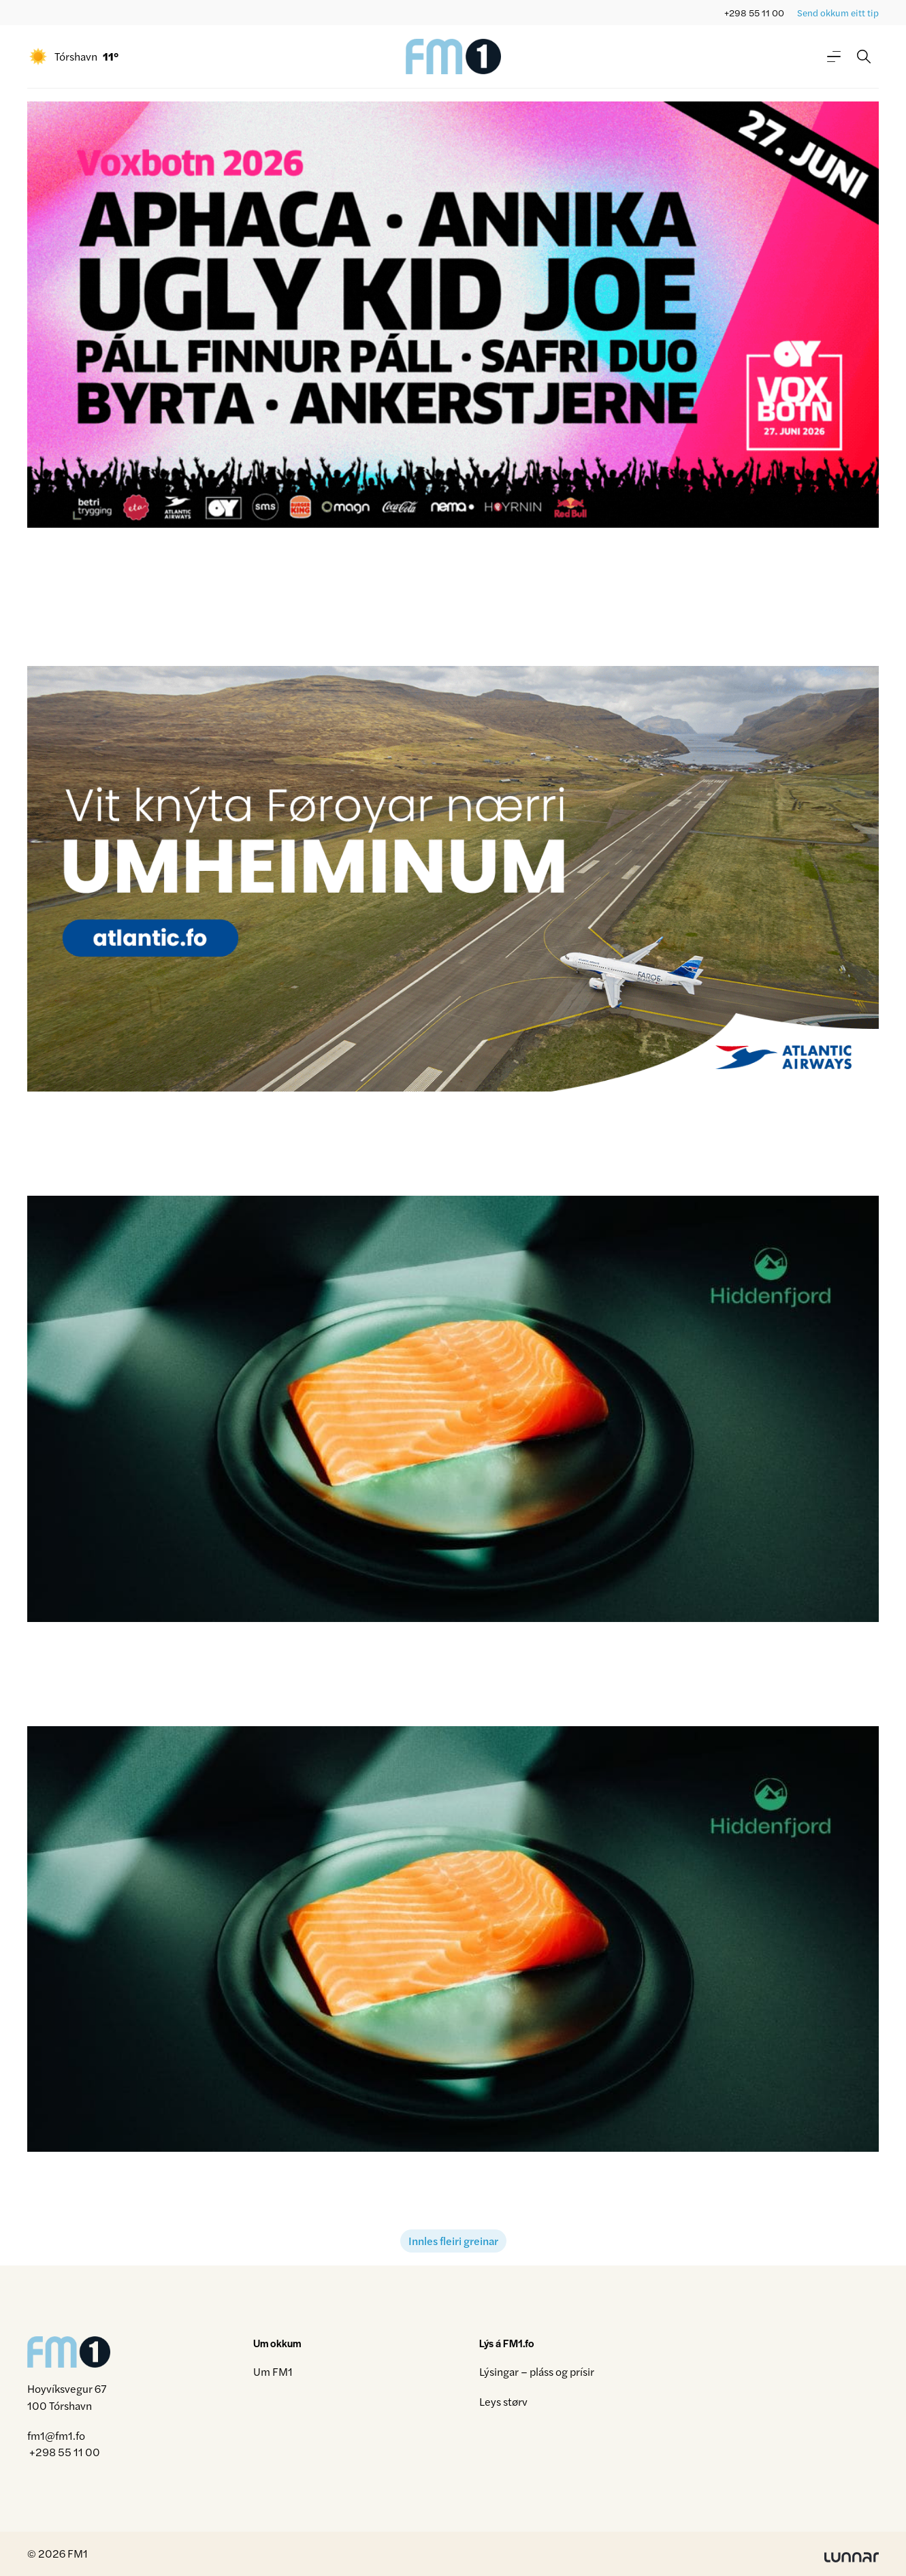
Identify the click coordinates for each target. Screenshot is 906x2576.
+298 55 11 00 (754, 12)
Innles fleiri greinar (453, 2240)
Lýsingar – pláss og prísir (536, 2371)
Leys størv (503, 2401)
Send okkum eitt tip (838, 12)
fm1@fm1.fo (56, 2435)
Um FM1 (273, 2371)
